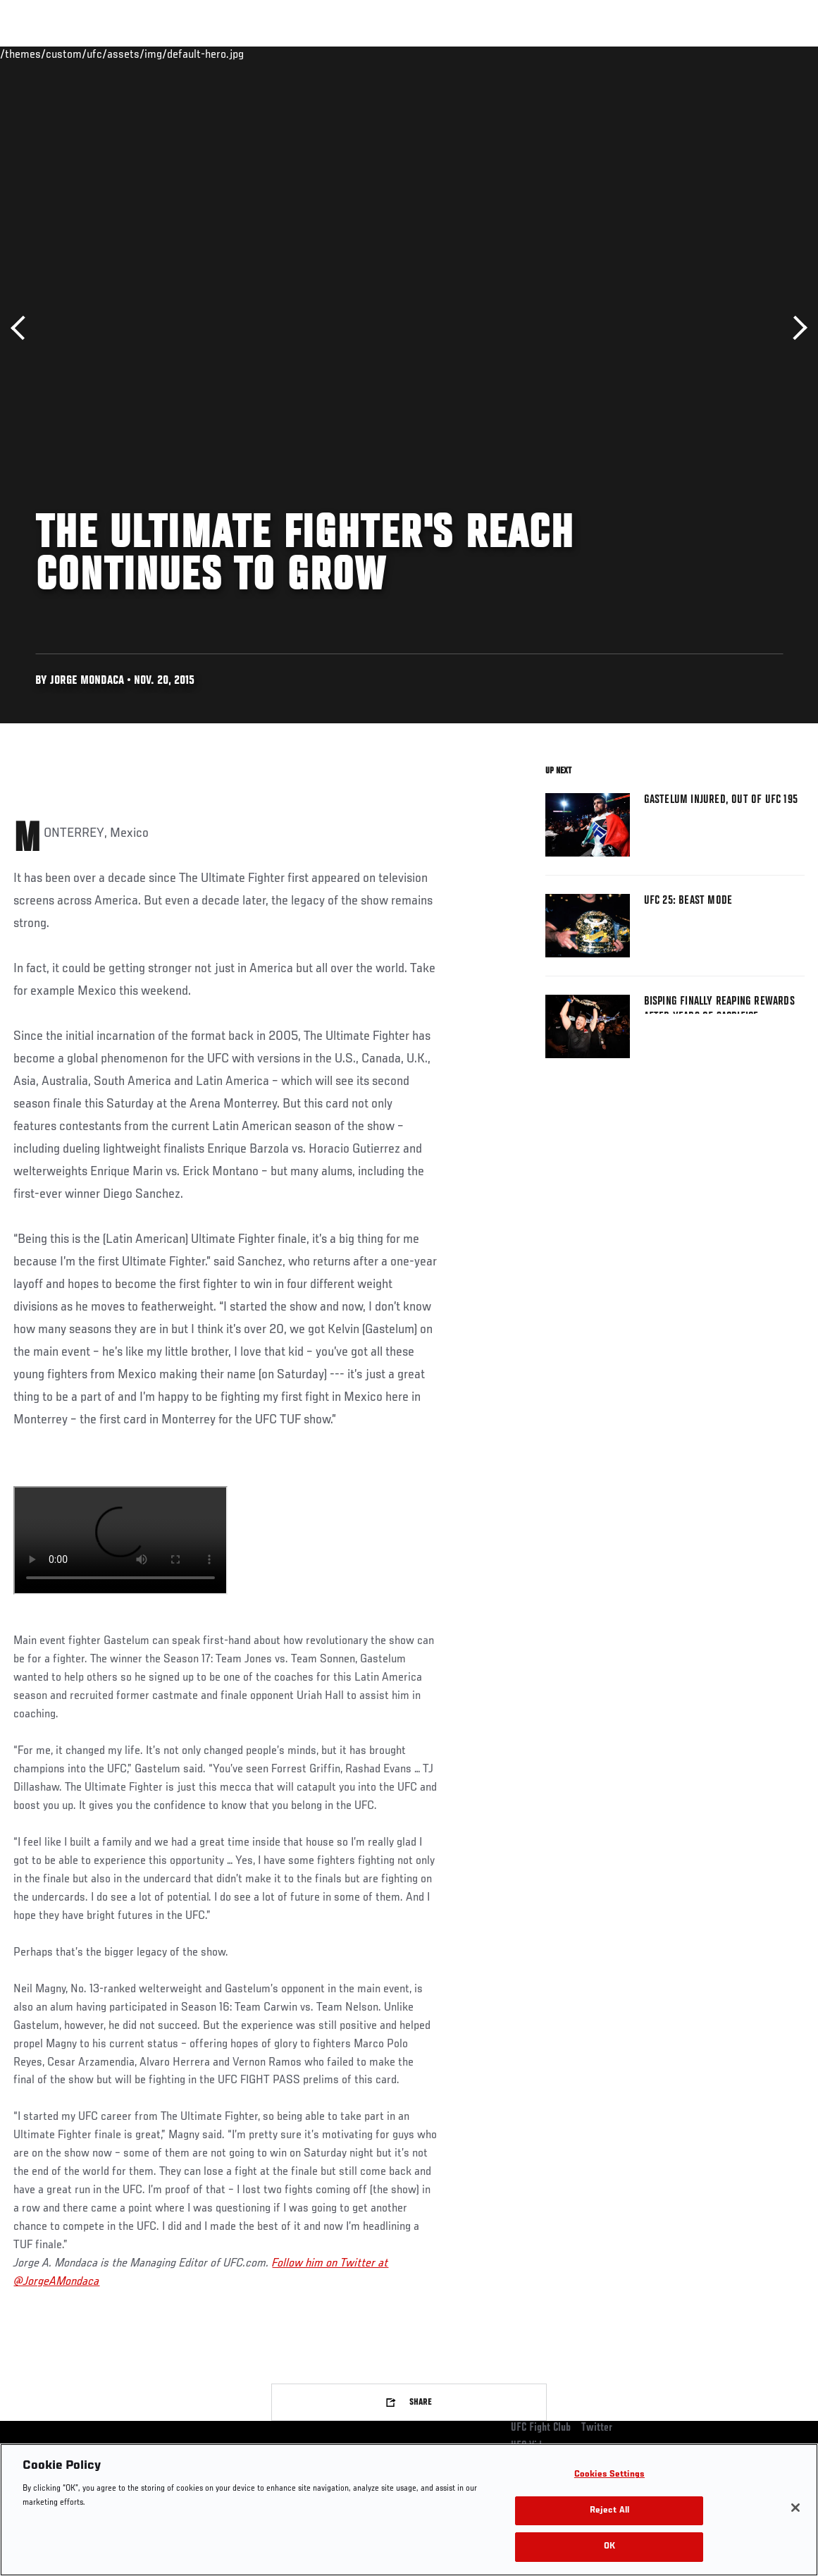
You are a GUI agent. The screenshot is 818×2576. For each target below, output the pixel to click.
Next (795, 328)
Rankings (98, 53)
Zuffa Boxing (671, 53)
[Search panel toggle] (772, 53)
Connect (546, 53)
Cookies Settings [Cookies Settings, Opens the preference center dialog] (609, 2474)
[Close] (795, 2507)
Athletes (161, 53)
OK (609, 2546)
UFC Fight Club (541, 2428)
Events (38, 53)
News (216, 53)
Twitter (596, 2428)
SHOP (733, 53)
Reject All (609, 2510)
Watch (603, 53)
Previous (23, 328)
